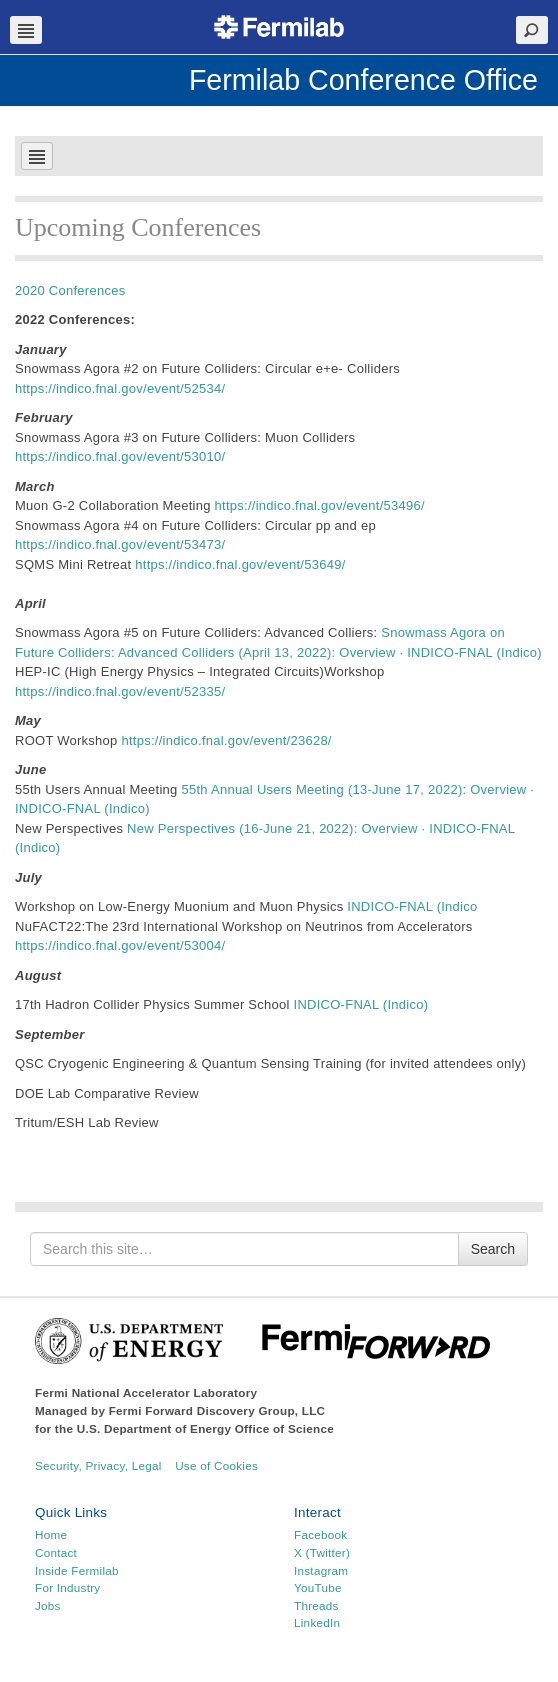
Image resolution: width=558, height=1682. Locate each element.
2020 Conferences (70, 290)
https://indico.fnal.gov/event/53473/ (120, 544)
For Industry (67, 1587)
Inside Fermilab (77, 1570)
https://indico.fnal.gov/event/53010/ (120, 456)
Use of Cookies (216, 1465)
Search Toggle (532, 30)
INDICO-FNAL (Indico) (359, 1004)
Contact (56, 1552)
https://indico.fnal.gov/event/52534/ (120, 388)
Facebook (320, 1534)
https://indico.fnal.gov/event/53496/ (320, 505)
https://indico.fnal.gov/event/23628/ (226, 740)
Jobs (48, 1605)
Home (51, 1534)
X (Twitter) (322, 1552)
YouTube (318, 1587)
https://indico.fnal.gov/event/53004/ (120, 945)
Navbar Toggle (26, 30)
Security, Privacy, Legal (98, 1465)
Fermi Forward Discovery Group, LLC (217, 1410)
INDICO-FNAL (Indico (412, 906)
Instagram (321, 1570)
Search (493, 1249)
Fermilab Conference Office (363, 80)
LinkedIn (317, 1622)
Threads (316, 1605)
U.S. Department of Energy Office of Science (205, 1428)
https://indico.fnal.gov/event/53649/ (240, 564)
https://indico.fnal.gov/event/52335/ (120, 691)
